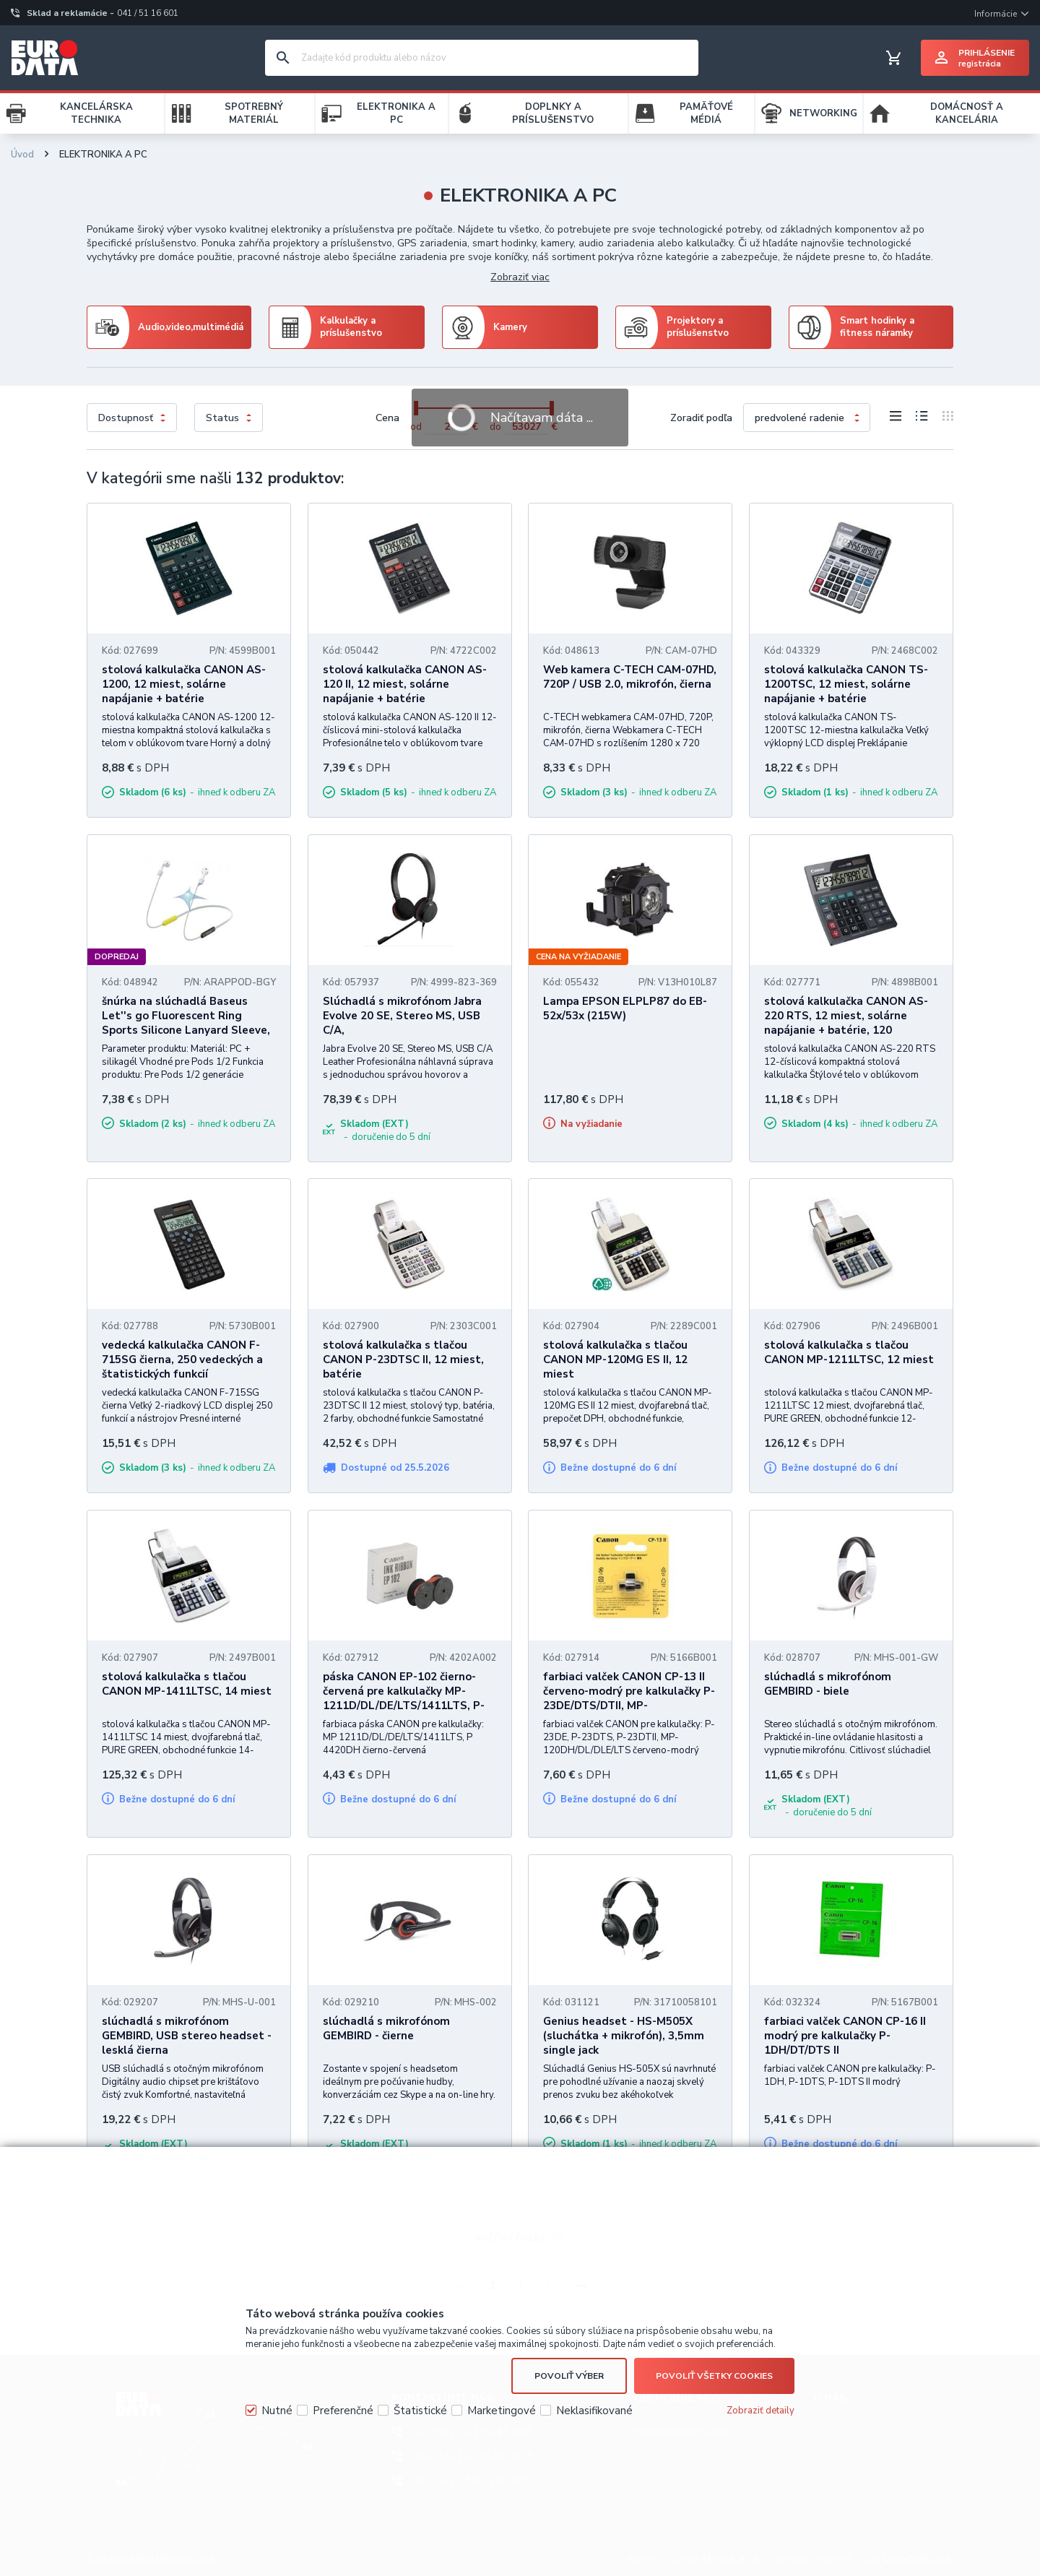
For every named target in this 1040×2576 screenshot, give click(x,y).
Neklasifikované (594, 2410)
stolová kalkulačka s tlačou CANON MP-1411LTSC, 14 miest (187, 1683)
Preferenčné (343, 2410)
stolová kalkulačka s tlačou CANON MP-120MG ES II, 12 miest (615, 1359)
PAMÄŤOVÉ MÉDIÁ (706, 113)
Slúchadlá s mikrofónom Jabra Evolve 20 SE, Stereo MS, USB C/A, (402, 1015)
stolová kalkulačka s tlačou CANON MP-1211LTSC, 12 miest (849, 1352)
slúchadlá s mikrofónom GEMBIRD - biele (827, 1683)
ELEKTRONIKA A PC (396, 113)
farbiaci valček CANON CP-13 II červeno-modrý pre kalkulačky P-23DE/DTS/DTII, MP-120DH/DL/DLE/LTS (629, 1698)
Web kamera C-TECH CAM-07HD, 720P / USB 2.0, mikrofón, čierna (629, 676)
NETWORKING (823, 113)
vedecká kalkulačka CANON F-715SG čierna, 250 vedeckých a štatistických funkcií (182, 1359)
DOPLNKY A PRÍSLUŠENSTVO (553, 113)
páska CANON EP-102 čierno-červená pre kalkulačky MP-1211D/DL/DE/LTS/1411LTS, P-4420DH (404, 1698)
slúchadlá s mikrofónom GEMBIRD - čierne (386, 2028)
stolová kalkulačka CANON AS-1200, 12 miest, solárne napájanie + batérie (184, 684)
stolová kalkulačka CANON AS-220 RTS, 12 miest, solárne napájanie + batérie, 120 (846, 1015)
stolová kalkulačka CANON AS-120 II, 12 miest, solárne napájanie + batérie (405, 684)
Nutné (276, 2410)
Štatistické (420, 2410)
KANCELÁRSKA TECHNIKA (96, 113)
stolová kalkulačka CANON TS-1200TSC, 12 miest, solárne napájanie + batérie (846, 684)
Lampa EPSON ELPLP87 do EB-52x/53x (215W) (625, 1008)
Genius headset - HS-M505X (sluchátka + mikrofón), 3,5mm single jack (623, 2035)
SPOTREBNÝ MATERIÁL (254, 113)
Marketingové (501, 2410)
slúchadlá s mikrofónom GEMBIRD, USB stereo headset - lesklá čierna (187, 2035)
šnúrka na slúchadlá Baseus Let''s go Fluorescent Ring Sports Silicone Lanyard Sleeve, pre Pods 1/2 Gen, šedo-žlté (186, 1023)
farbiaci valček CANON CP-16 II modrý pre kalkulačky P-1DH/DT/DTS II (845, 2035)
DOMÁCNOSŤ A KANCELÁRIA (966, 113)
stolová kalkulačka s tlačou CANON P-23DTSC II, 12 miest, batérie (403, 1359)
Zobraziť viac (520, 277)
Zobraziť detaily (760, 2410)
